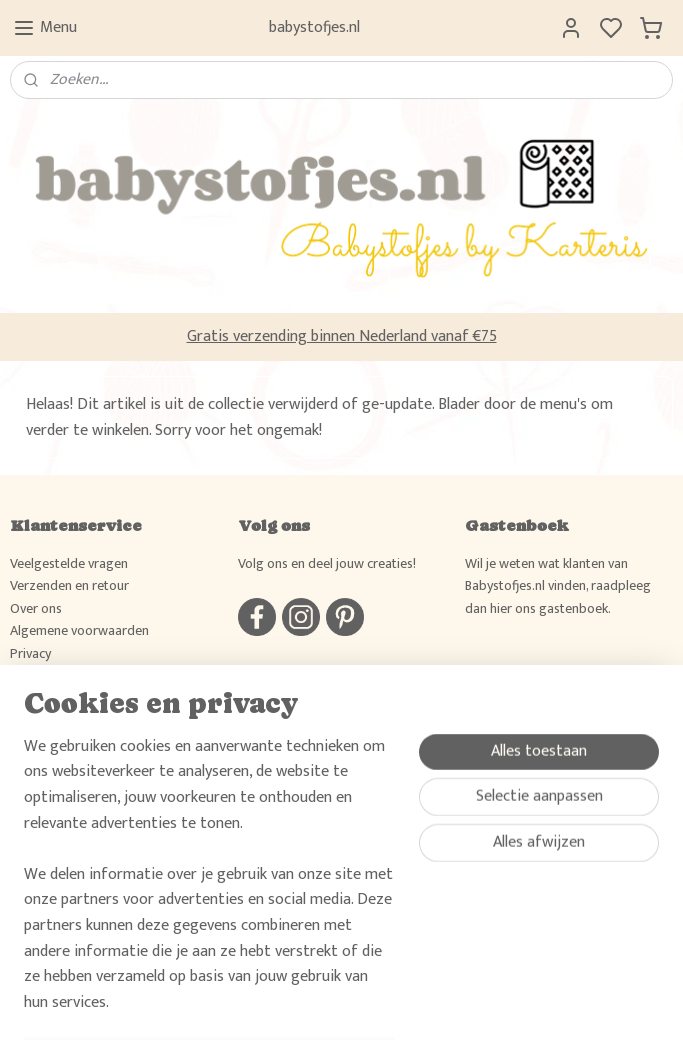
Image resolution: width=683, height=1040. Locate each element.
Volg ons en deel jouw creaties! (327, 563)
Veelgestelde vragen (69, 563)
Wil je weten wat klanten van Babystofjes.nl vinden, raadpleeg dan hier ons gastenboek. (558, 586)
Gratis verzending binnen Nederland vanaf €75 (342, 336)
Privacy (30, 653)
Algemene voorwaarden (79, 630)
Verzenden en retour (69, 585)
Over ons (36, 608)
